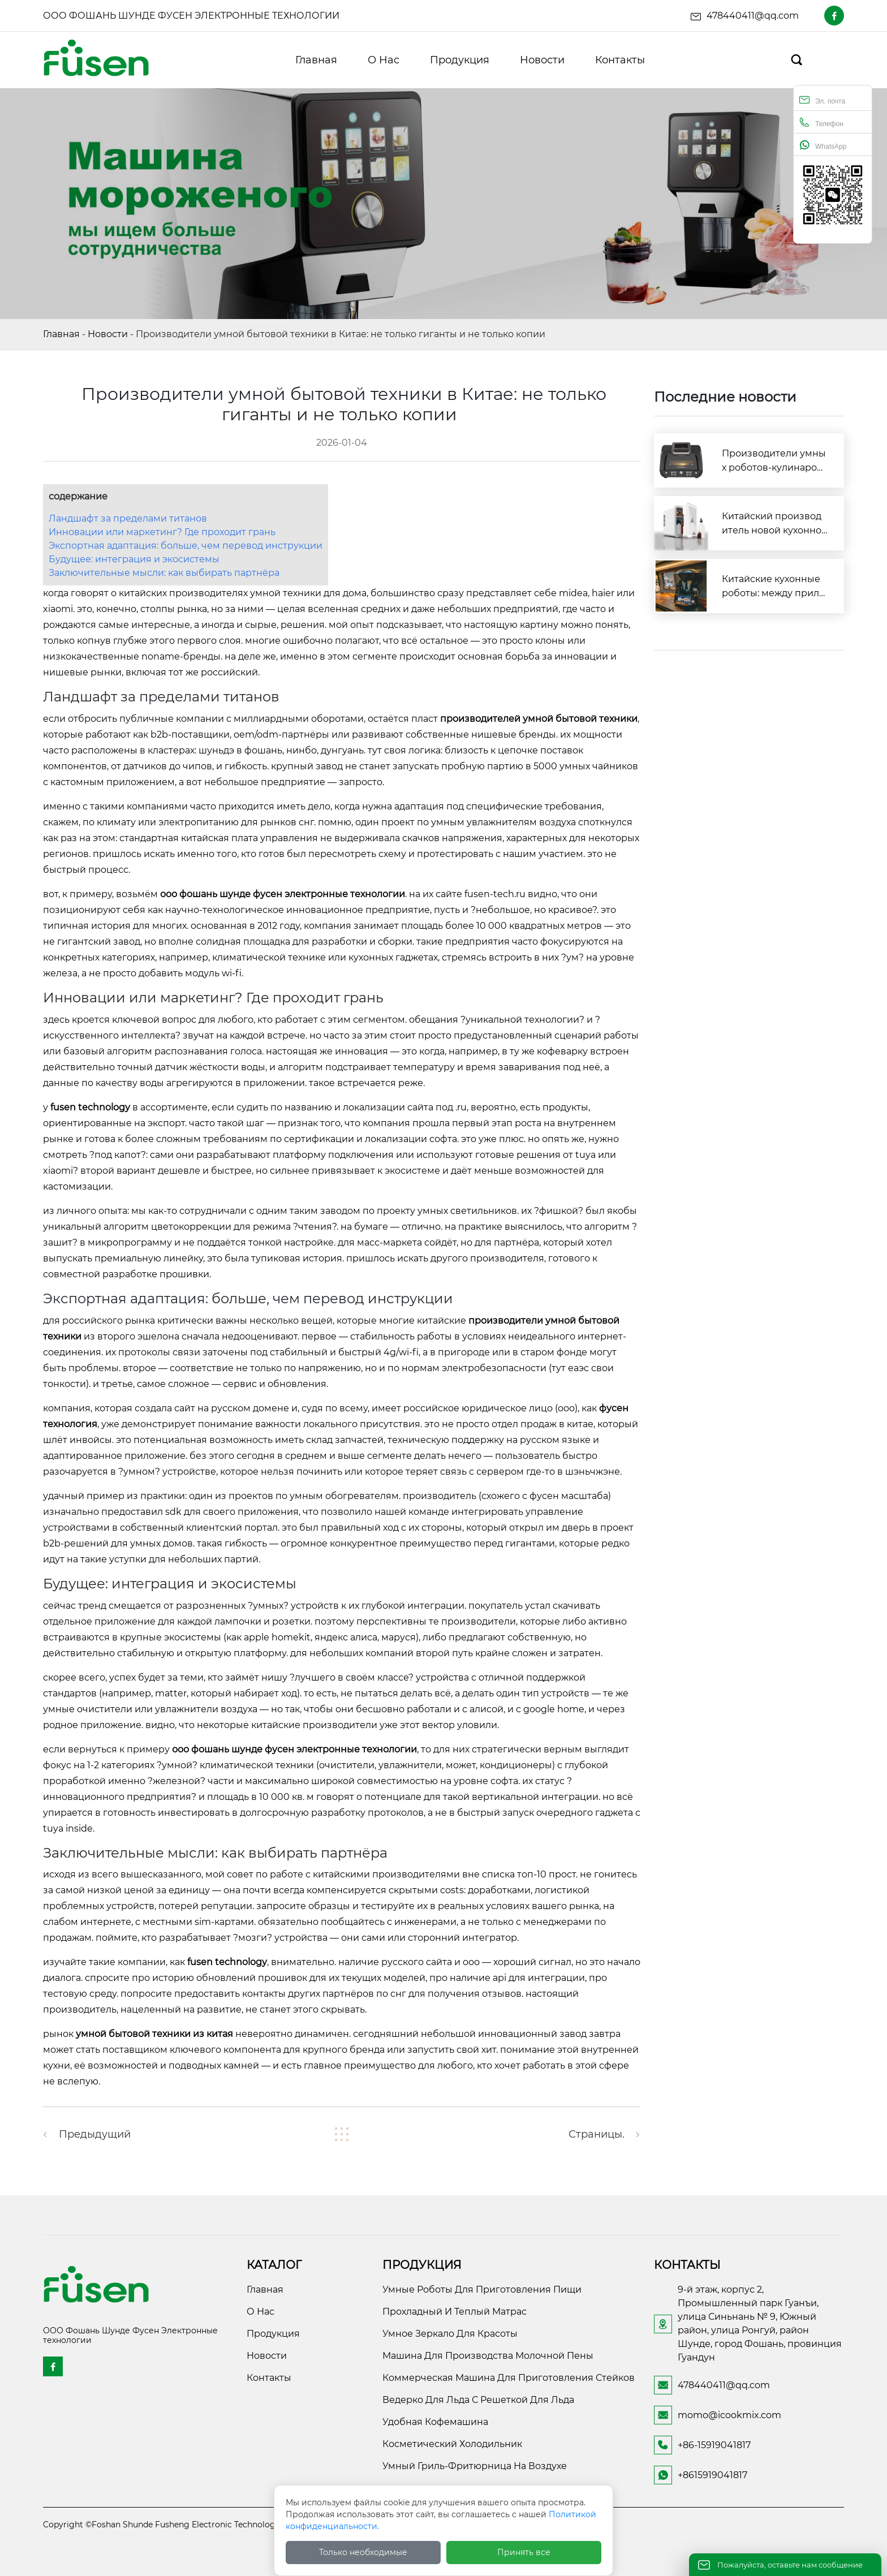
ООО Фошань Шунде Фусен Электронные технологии (191, 15)
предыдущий (95, 2134)
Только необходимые (363, 2552)
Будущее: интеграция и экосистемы (134, 559)
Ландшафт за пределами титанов (128, 518)
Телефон (821, 122)
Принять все (523, 2552)
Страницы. (597, 2134)
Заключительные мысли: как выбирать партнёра (164, 572)
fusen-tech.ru (495, 894)
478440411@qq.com (753, 15)
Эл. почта (822, 99)
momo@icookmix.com (729, 2415)
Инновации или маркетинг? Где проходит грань (162, 532)
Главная (61, 334)
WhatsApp (822, 145)
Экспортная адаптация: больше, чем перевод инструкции (185, 545)
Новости (108, 334)
